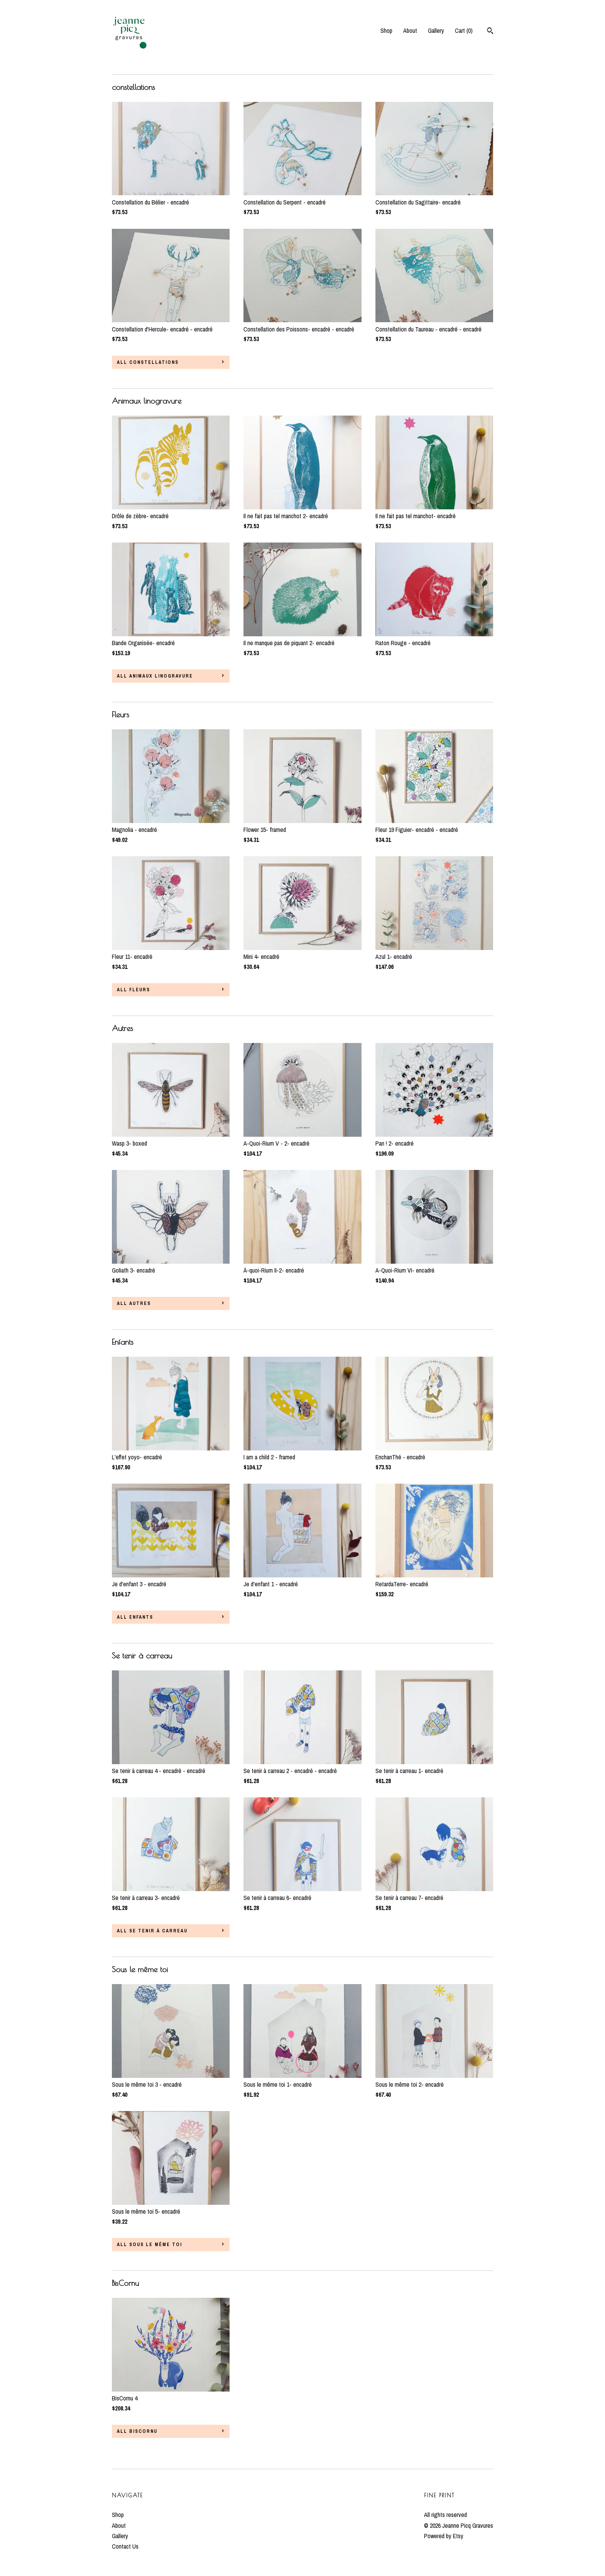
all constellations (148, 362)
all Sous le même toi (149, 2244)
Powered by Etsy (443, 2536)
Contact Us (125, 2546)
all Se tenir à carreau (152, 1931)
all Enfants (135, 1617)
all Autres (134, 1303)
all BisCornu (137, 2431)
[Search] (490, 31)
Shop (386, 30)
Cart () (464, 30)
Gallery (436, 30)
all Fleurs (133, 990)
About (410, 30)
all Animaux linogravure (155, 676)
